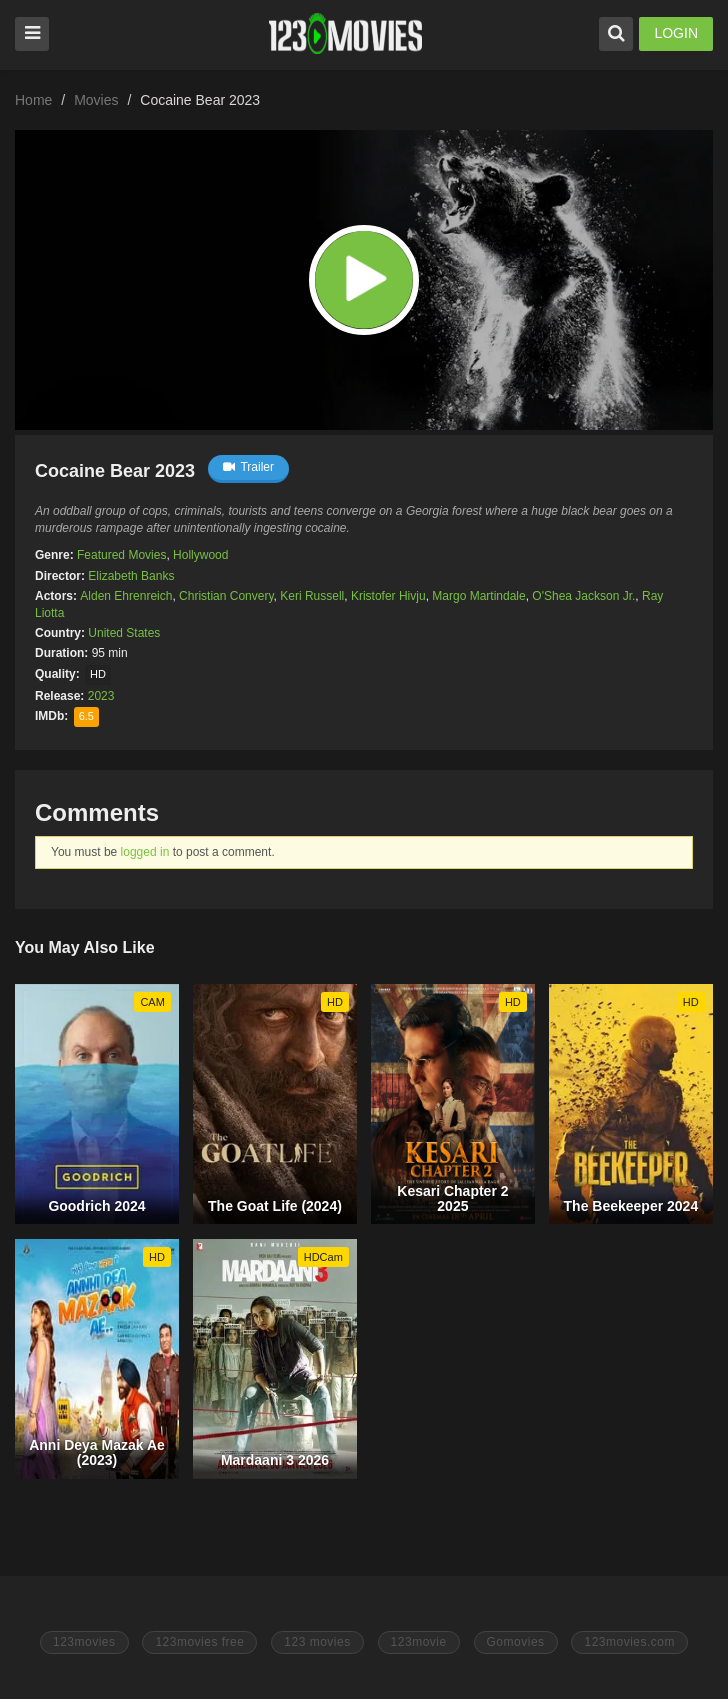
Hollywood (200, 555)
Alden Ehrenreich (126, 596)
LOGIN (676, 33)
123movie (419, 1642)
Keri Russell (312, 596)
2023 (101, 696)
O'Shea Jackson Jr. (583, 596)
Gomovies (516, 1642)
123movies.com (629, 1642)
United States (124, 633)
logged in (145, 852)
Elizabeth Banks (131, 576)
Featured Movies (121, 555)
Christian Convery (226, 596)
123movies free (199, 1642)
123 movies (317, 1642)
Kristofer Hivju (388, 596)
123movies (84, 1642)
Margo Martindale (478, 596)
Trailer (248, 467)
